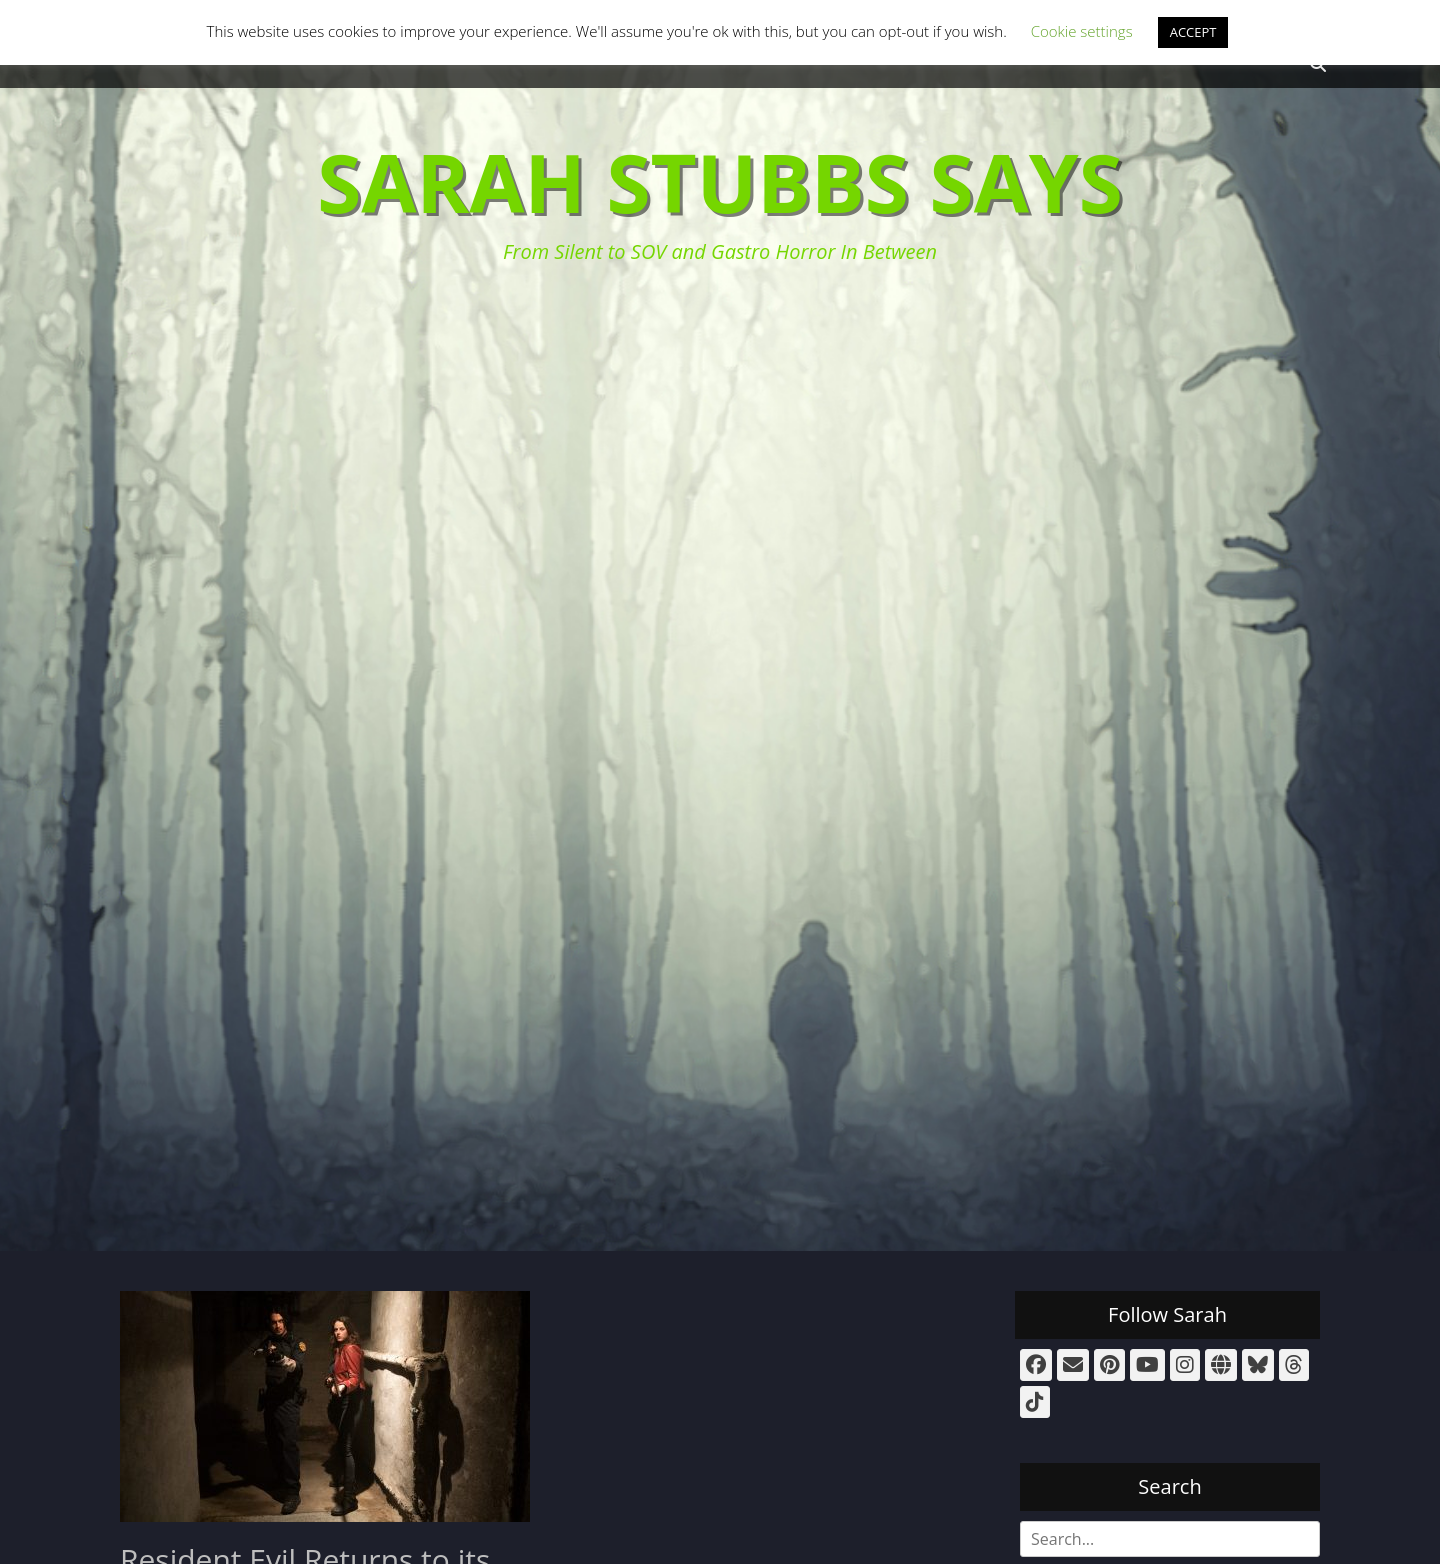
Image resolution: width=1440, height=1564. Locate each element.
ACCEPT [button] (1193, 32)
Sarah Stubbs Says (720, 181)
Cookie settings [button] (1082, 31)
